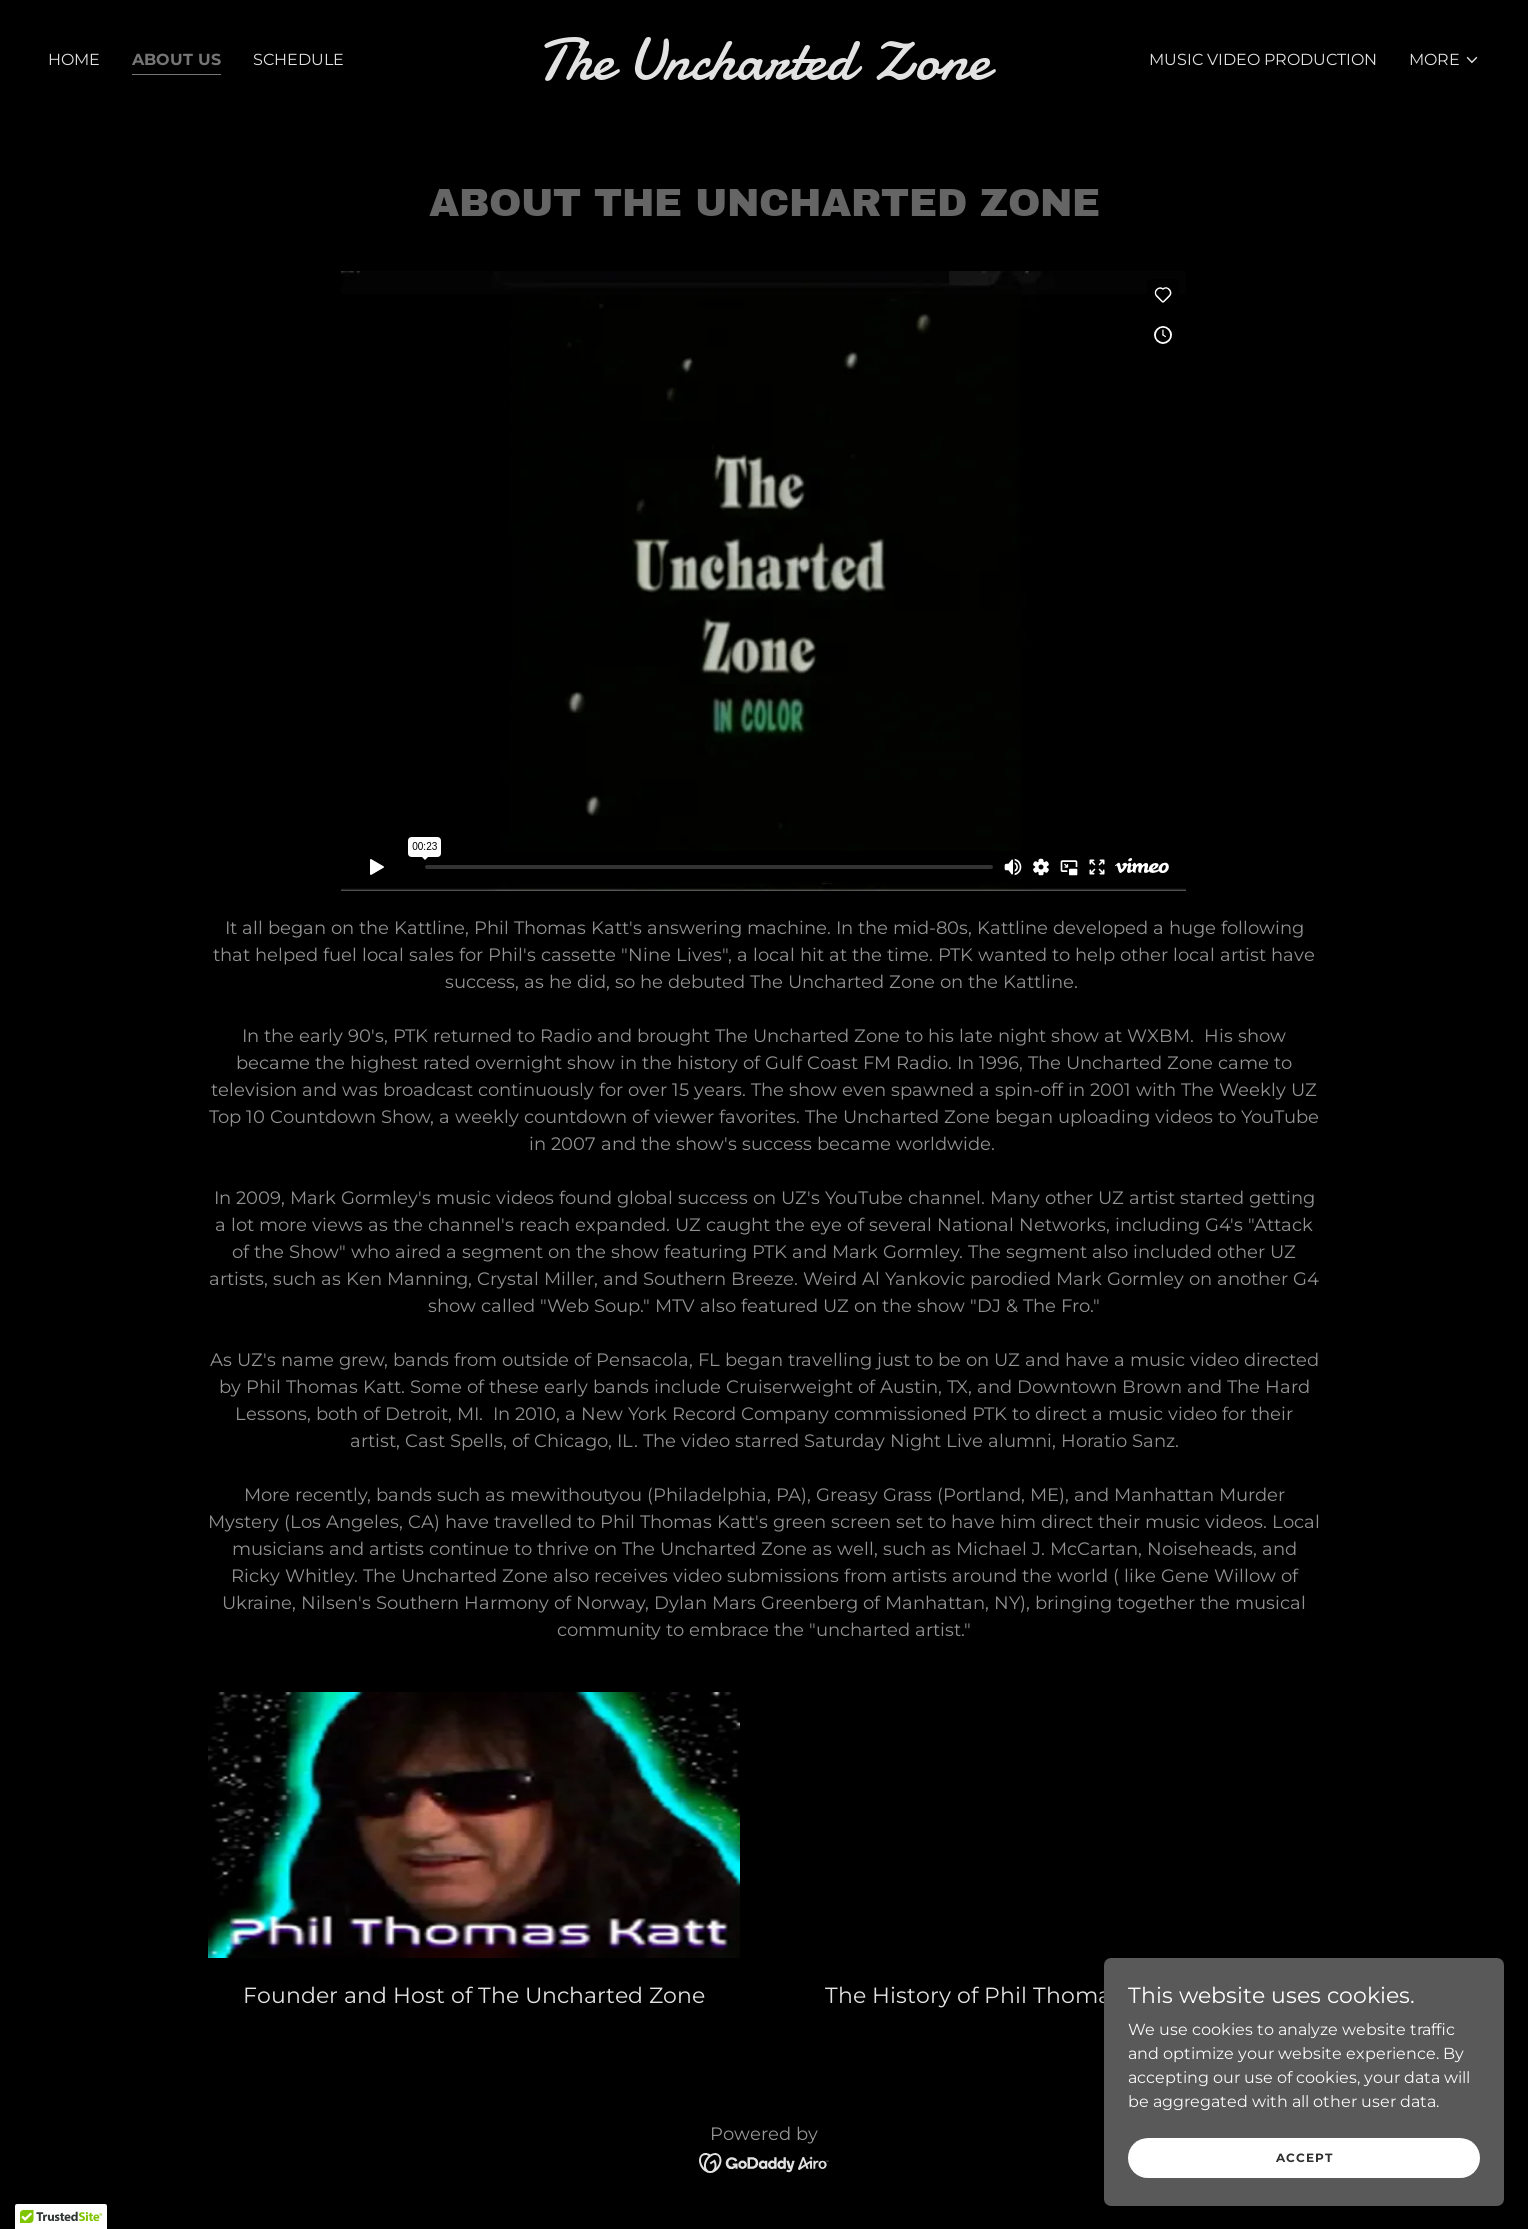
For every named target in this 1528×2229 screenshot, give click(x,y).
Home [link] (74, 59)
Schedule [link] (298, 59)
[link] (763, 73)
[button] (1444, 60)
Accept (1304, 2157)
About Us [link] (176, 59)
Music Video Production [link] (1263, 59)
